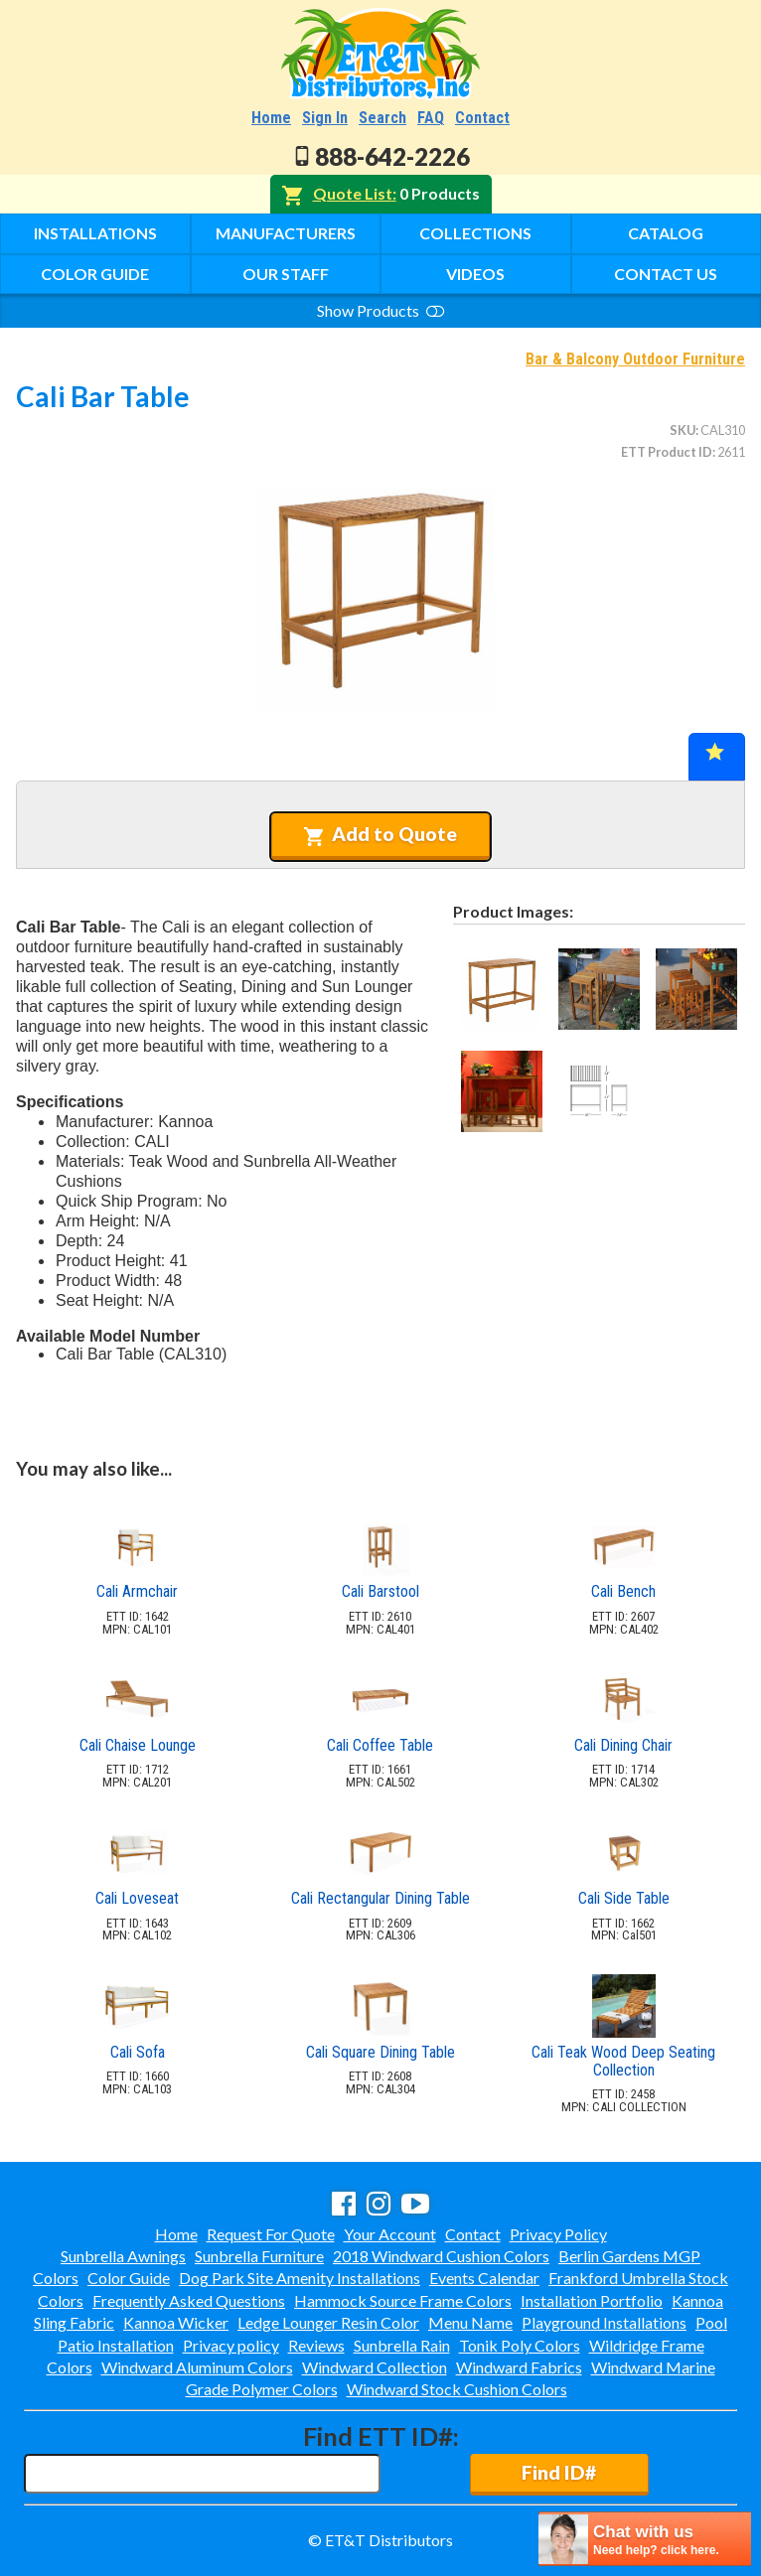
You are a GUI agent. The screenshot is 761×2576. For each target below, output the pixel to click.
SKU (682, 430)
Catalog (665, 232)
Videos (475, 273)
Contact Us (665, 273)
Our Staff (285, 273)
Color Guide (95, 273)
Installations (95, 232)
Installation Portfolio (592, 2300)
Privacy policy (231, 2345)
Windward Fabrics (519, 2367)
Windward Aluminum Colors (197, 2367)
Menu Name (470, 2322)
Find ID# (559, 2472)
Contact (482, 117)
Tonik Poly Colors (519, 2345)
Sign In (325, 117)
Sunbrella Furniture (259, 2255)
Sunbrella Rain (402, 2345)
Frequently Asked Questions (188, 2300)
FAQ (430, 117)
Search (382, 117)
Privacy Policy (558, 2233)
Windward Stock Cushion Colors (457, 2388)
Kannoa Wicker (175, 2322)
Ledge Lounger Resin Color (328, 2322)
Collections (475, 232)
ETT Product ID (666, 452)
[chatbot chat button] (644, 2538)
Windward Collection (374, 2367)
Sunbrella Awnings (123, 2255)
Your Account (390, 2233)
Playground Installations (604, 2322)
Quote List (352, 193)
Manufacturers (286, 232)
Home (271, 117)
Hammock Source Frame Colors (403, 2300)
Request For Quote (271, 2233)
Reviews (316, 2345)
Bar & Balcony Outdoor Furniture (635, 359)
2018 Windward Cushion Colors (441, 2255)
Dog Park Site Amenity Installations (299, 2277)
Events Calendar (484, 2277)
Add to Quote (380, 834)
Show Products (380, 310)
